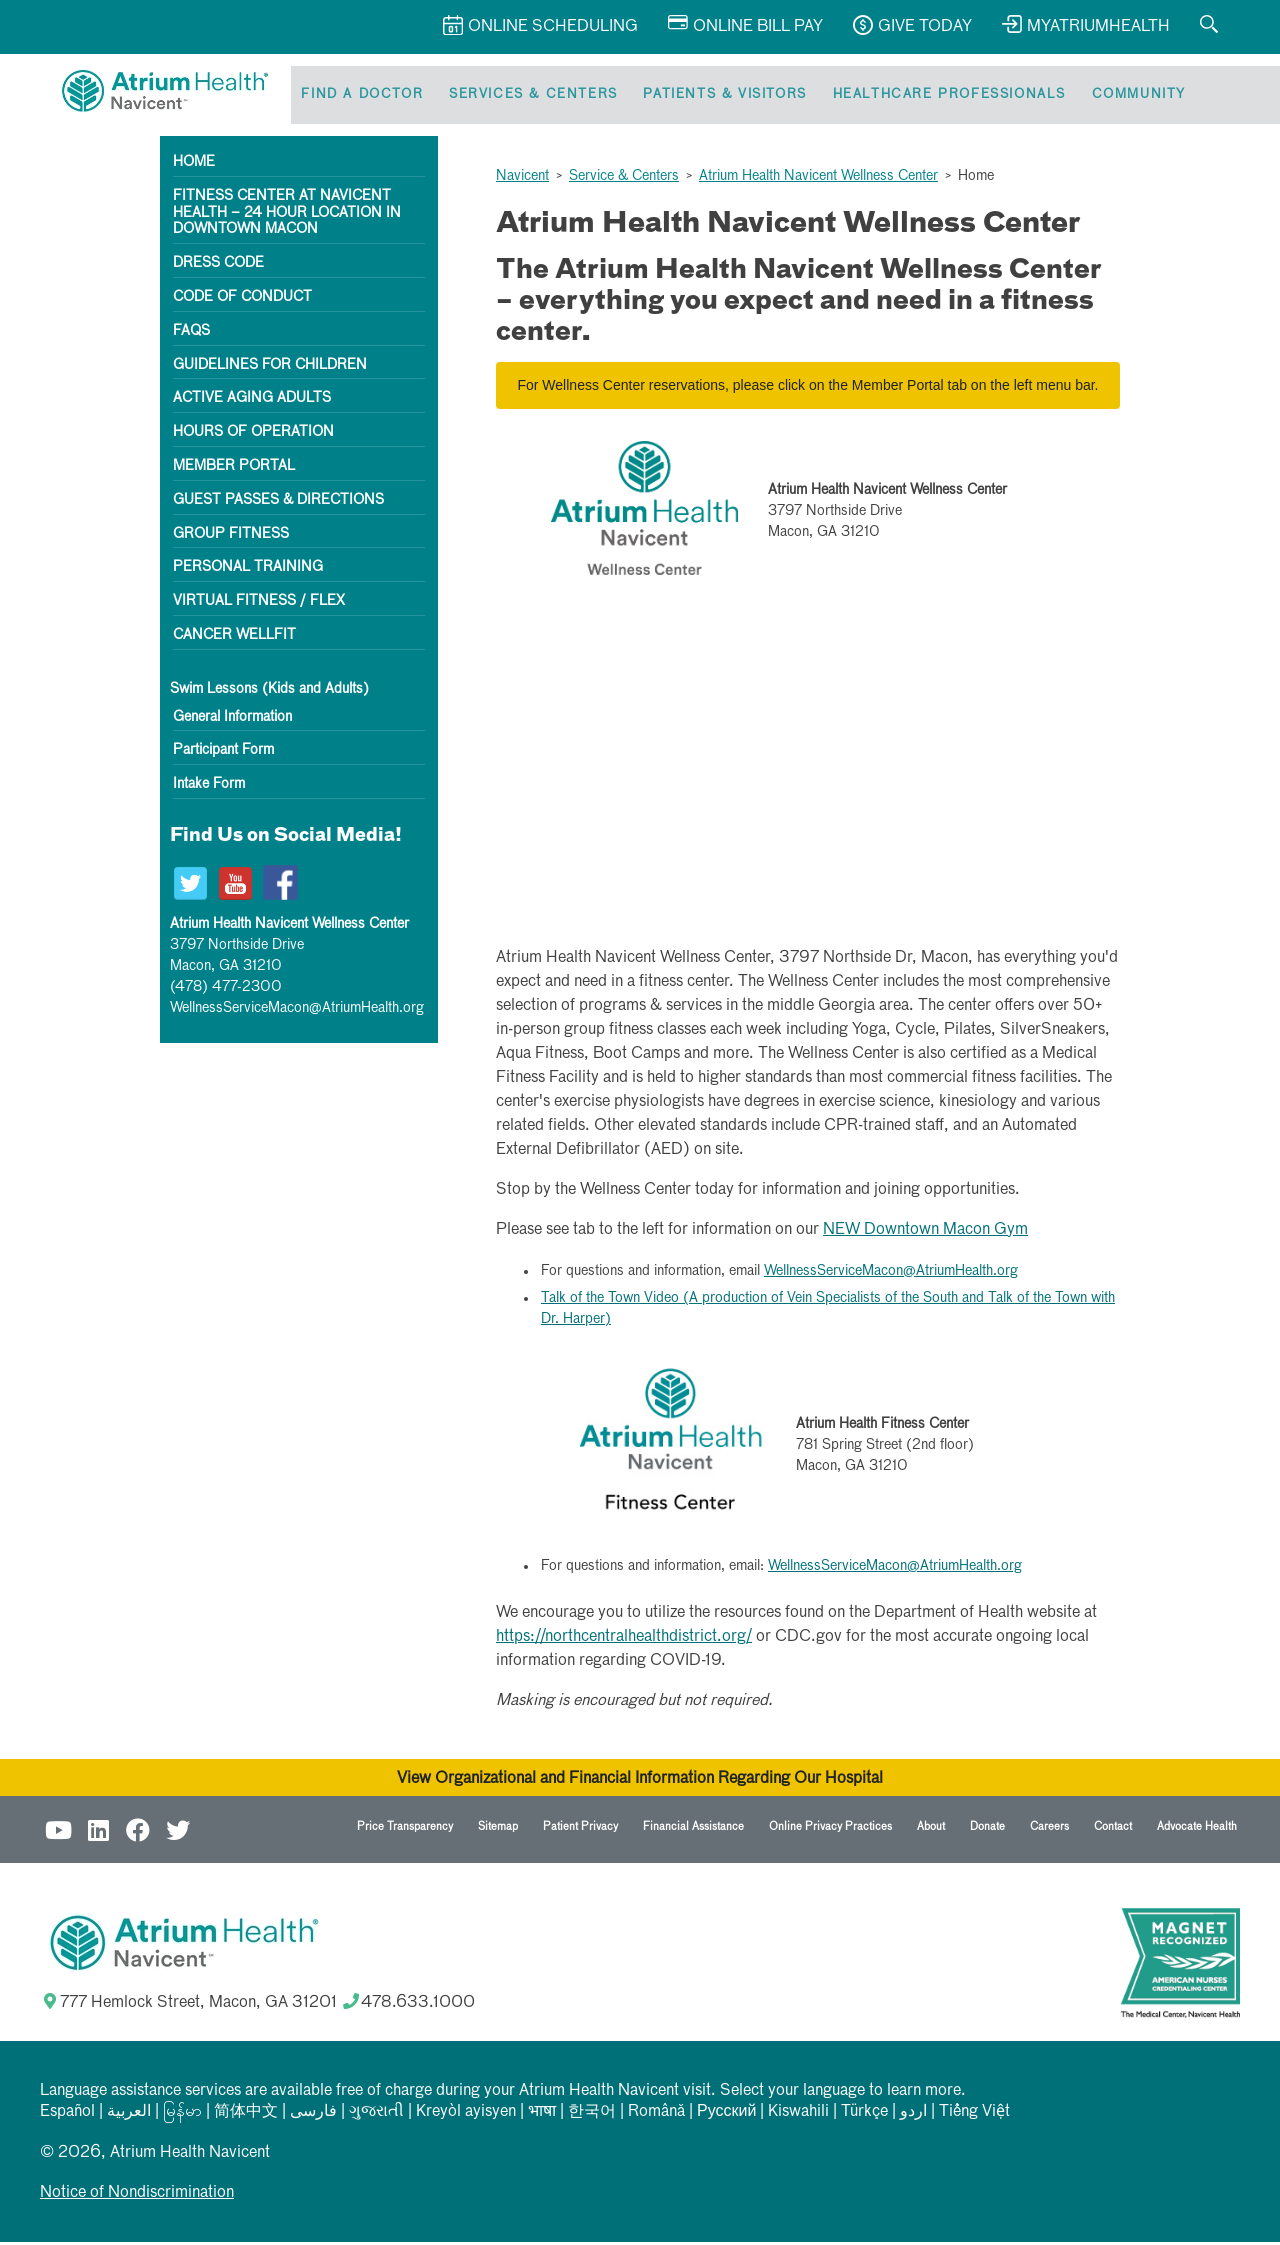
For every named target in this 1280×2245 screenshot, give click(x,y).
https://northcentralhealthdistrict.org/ (624, 1640)
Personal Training (248, 570)
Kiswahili (798, 2115)
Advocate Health (1197, 1829)
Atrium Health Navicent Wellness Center (818, 179)
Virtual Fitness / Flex (259, 604)
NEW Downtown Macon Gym (925, 1233)
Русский (726, 2115)
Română (656, 2115)
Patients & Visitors (714, 96)
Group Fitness (231, 537)
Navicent (522, 179)
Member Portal (234, 469)
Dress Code (218, 266)
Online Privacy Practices (830, 1829)
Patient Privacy (580, 1829)
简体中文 (246, 2115)
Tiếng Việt (974, 2115)
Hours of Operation (253, 435)
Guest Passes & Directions (278, 503)
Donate (987, 1829)
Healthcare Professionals (934, 96)
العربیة (129, 2115)
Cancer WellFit (234, 638)
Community (1120, 96)
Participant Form (223, 754)
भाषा (542, 2115)
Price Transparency (405, 1829)
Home (194, 165)
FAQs (191, 334)
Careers (1049, 1829)
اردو (913, 2115)
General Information (232, 720)
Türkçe (864, 2115)
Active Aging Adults (252, 401)
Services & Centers (526, 96)
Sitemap (498, 1829)
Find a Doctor (360, 96)
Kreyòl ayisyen (466, 2115)
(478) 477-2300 (226, 990)
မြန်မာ (182, 2115)
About (931, 1829)
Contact (1113, 1829)
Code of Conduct (242, 300)
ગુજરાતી (376, 2115)
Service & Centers (624, 179)
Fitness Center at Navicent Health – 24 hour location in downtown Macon (287, 216)
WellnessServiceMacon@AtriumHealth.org (297, 1011)
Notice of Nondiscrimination (137, 2196)
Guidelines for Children (270, 368)
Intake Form (209, 787)
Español (67, 2115)
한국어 (592, 2115)
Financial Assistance (693, 1829)
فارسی (313, 2115)
